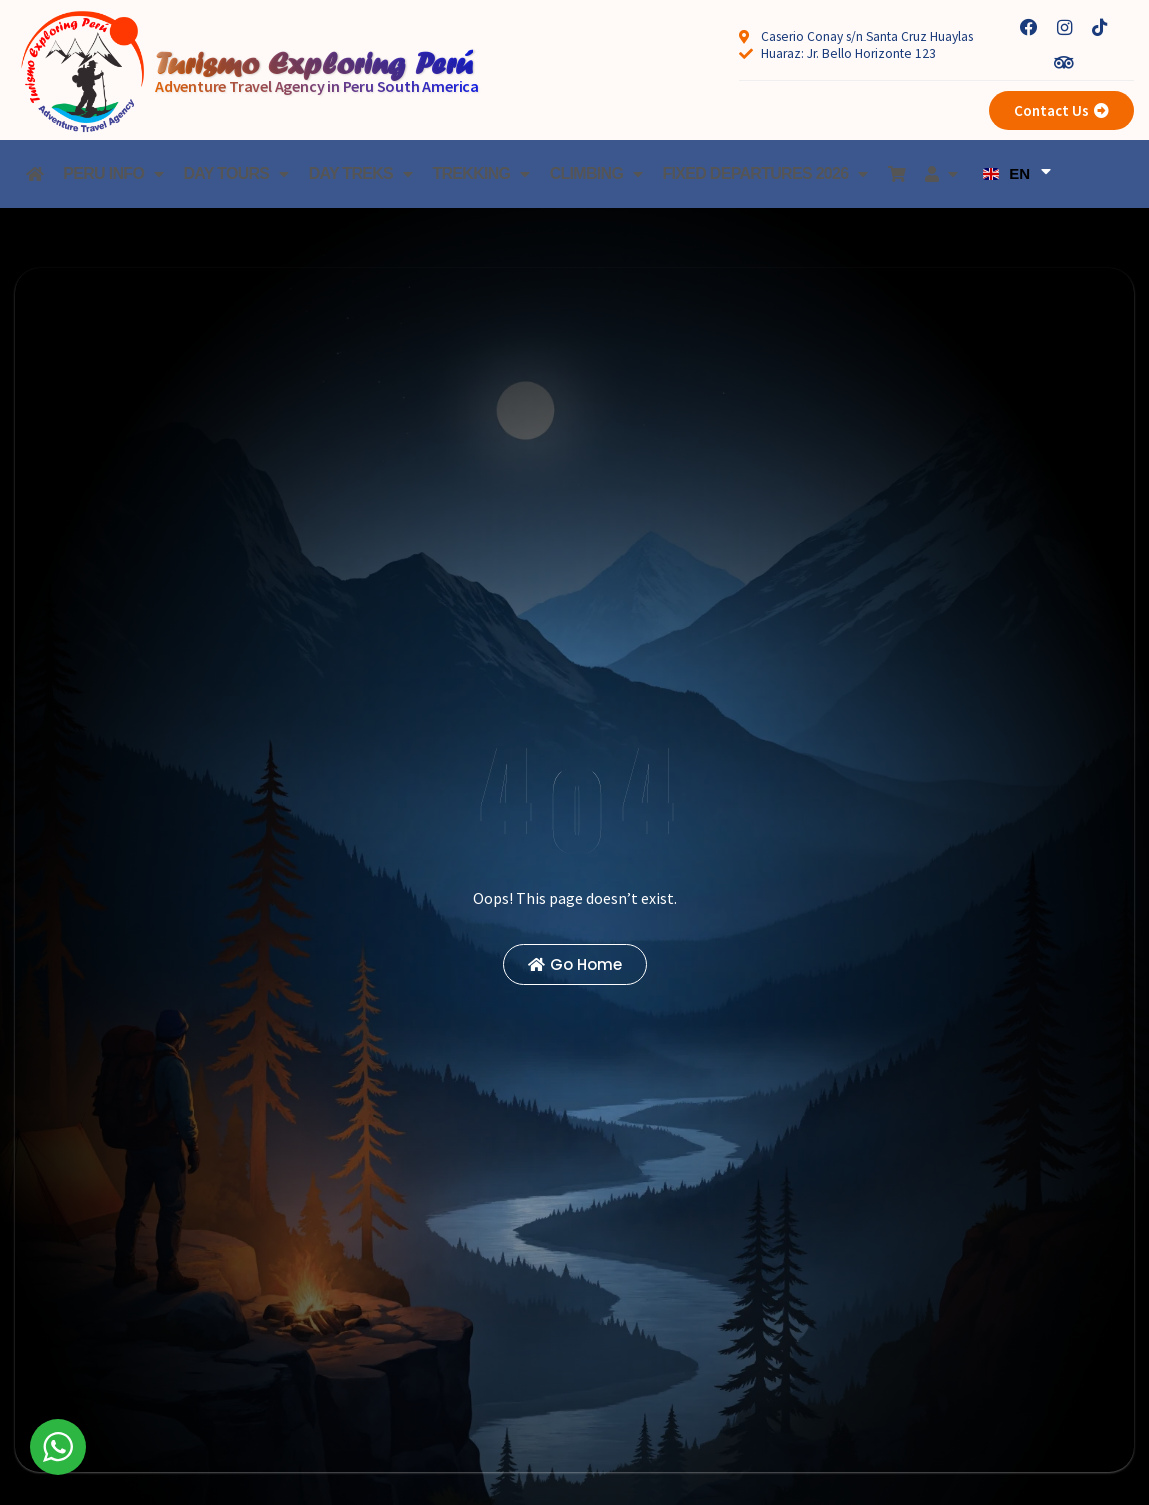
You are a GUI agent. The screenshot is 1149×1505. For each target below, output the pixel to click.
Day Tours (235, 174)
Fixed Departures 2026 (764, 174)
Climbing (596, 174)
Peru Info (113, 174)
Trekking (480, 174)
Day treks (361, 174)
